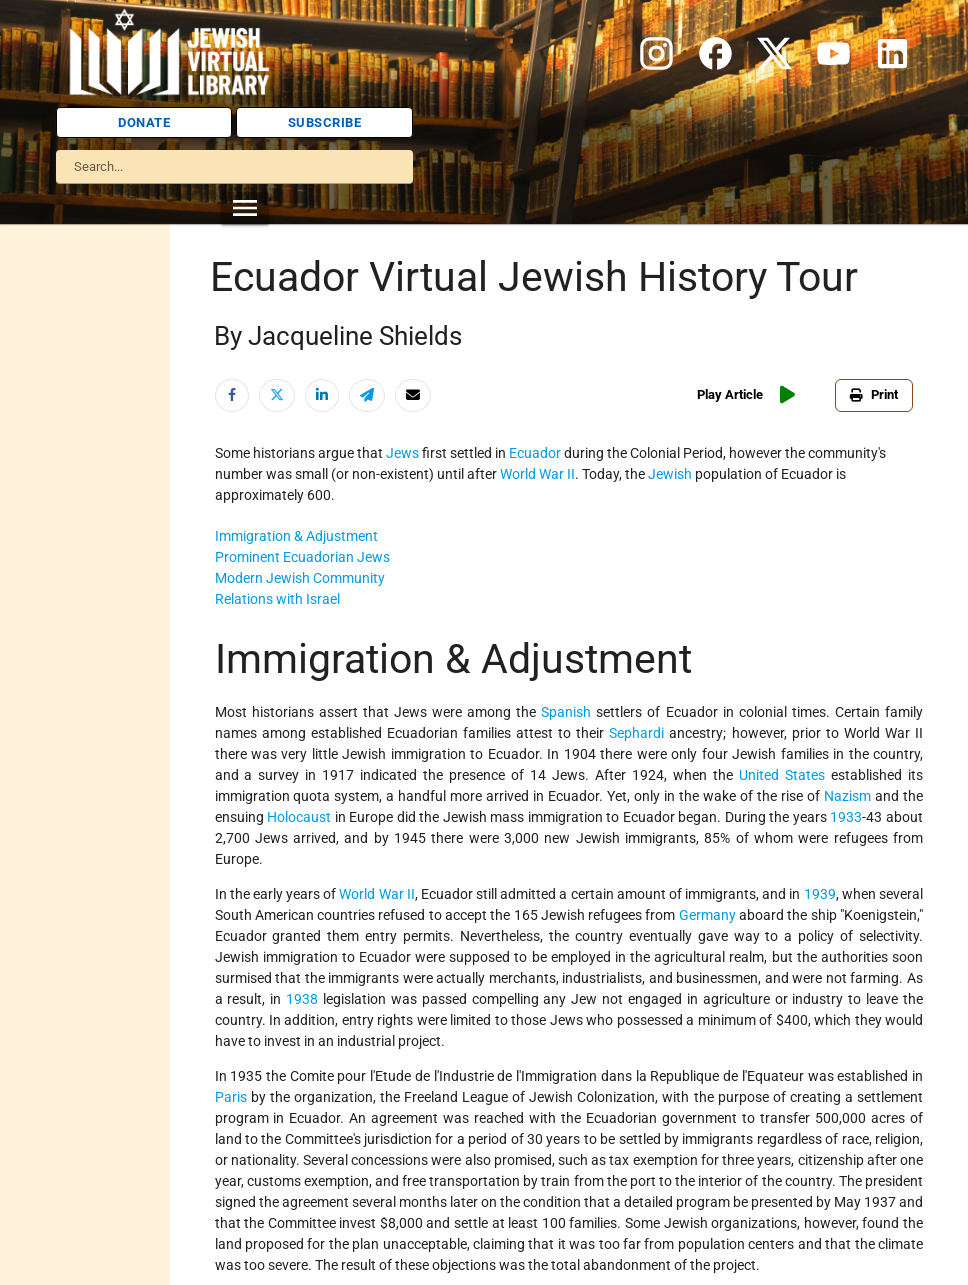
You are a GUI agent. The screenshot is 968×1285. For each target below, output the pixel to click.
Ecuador (535, 453)
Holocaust (299, 817)
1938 (302, 999)
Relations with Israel (277, 599)
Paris (231, 1097)
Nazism (849, 796)
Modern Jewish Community (300, 578)
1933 (846, 817)
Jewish (670, 474)
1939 (820, 894)
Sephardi (636, 733)
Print (874, 394)
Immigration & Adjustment (296, 536)
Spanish (566, 712)
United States (782, 775)
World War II (537, 474)
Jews (402, 453)
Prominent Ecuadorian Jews (302, 557)
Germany (707, 915)
